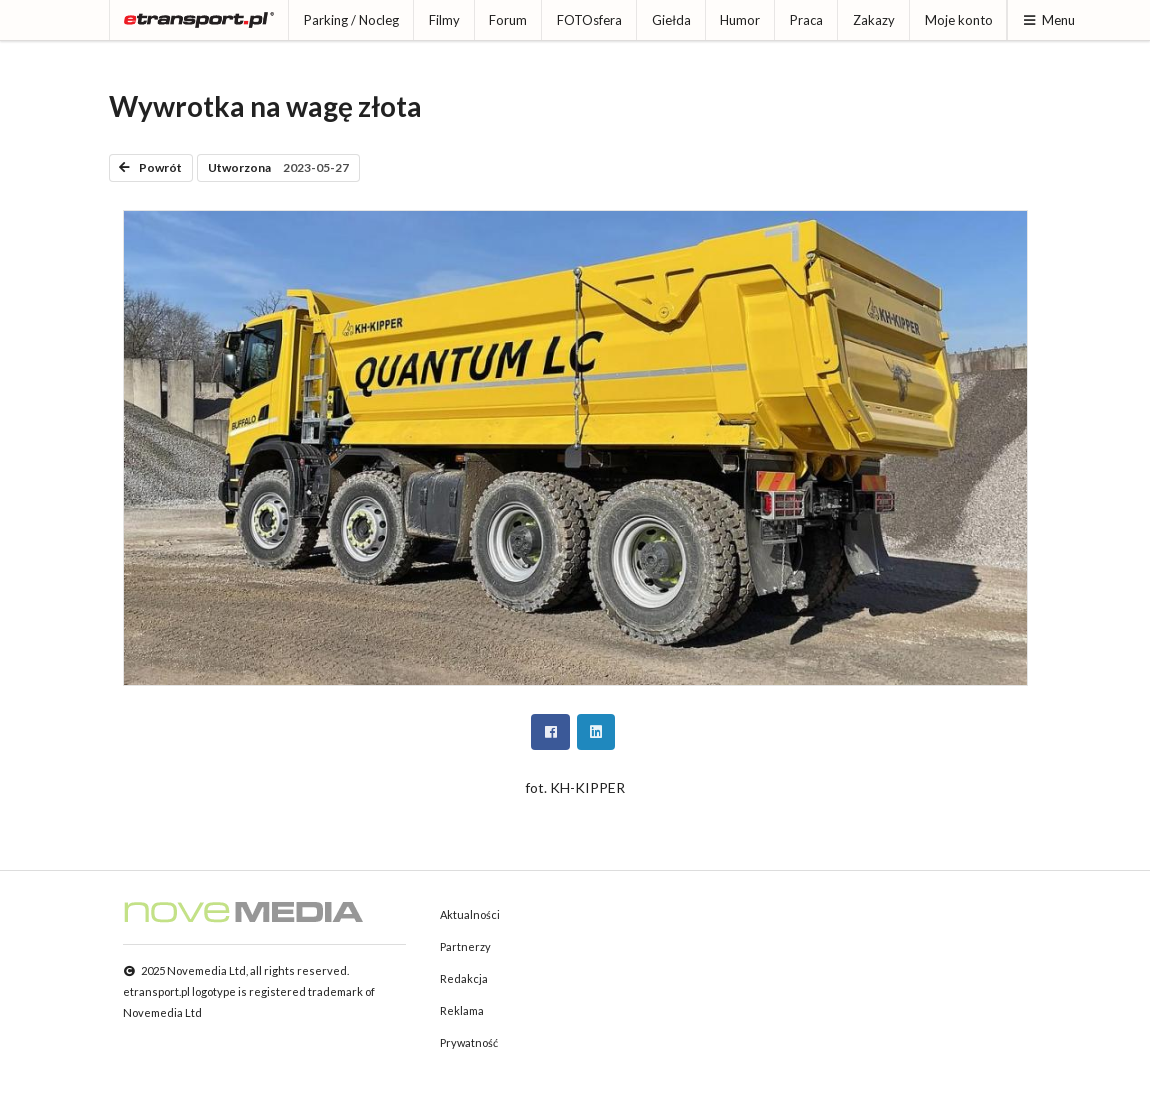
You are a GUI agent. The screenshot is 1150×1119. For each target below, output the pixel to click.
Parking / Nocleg (351, 20)
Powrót (150, 167)
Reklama (462, 1010)
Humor (740, 20)
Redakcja (464, 978)
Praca (806, 20)
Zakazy (874, 20)
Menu (1048, 20)
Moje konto (959, 20)
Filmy (444, 20)
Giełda (671, 20)
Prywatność (469, 1042)
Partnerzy (465, 946)
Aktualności (470, 914)
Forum (508, 20)
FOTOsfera (589, 20)
